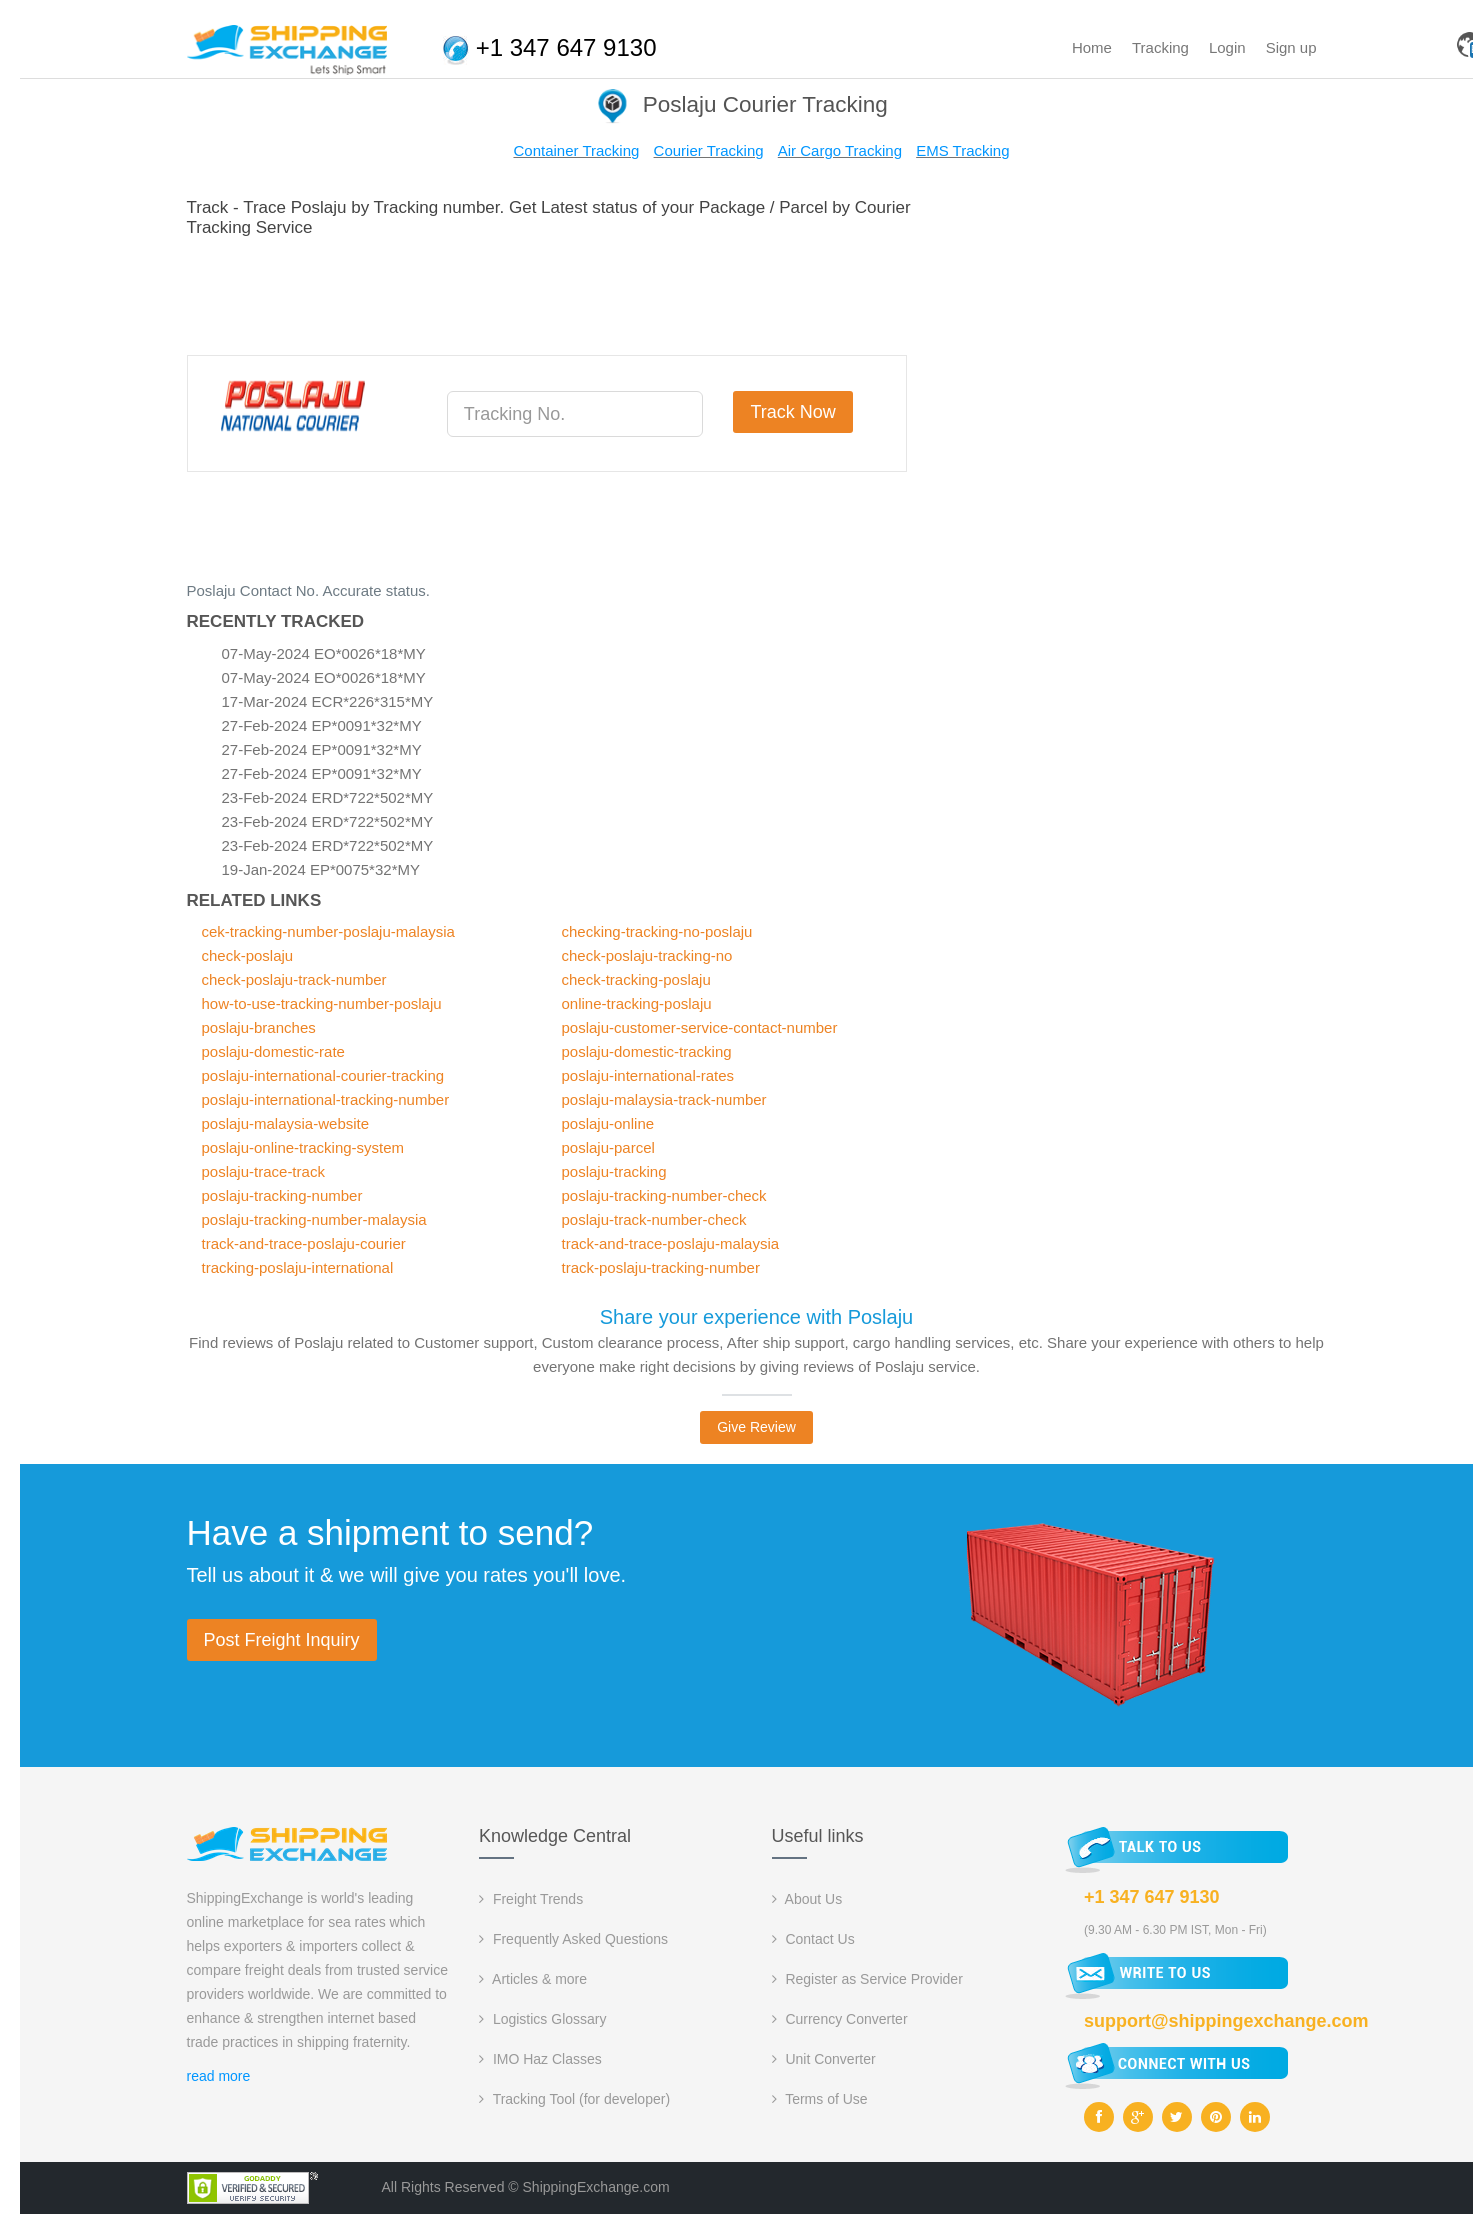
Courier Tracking (709, 150)
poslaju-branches (259, 1027)
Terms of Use (820, 2099)
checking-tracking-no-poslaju (657, 931)
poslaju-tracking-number (282, 1195)
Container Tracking (576, 150)
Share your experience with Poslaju (757, 1317)
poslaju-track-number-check (654, 1219)
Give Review (756, 1427)
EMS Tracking (962, 150)
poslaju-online (608, 1123)
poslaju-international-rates (648, 1075)
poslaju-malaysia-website (286, 1123)
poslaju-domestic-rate (273, 1051)
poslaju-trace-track (263, 1171)
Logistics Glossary (542, 2019)
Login (1227, 47)
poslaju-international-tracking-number (326, 1099)
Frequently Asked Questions (573, 1939)
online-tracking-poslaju (637, 1003)
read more (219, 2076)
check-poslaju (248, 955)
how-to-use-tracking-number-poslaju (322, 1003)
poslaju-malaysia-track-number (664, 1099)
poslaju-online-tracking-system (303, 1147)
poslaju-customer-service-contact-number (700, 1027)
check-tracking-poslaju (636, 979)
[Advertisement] (551, 293)
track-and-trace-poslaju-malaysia (671, 1243)
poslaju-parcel (608, 1147)
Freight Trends (531, 1899)
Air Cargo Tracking (840, 150)
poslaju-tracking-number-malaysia (314, 1219)
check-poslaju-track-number (294, 979)
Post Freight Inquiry (282, 1640)
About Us (807, 1899)
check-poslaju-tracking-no (647, 955)
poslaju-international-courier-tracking (323, 1075)
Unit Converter (824, 2059)
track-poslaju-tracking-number (661, 1267)
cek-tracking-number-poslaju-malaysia (328, 931)
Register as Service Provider (867, 1979)
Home (1092, 47)
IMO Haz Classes (540, 2059)
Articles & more (533, 1979)
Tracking (1160, 47)
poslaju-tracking (614, 1171)
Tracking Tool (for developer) (574, 2099)
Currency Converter (840, 2019)
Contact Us (813, 1939)
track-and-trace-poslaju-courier (304, 1243)
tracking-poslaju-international (298, 1267)
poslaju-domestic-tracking (647, 1051)
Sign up (1291, 47)
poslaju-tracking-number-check (664, 1195)
